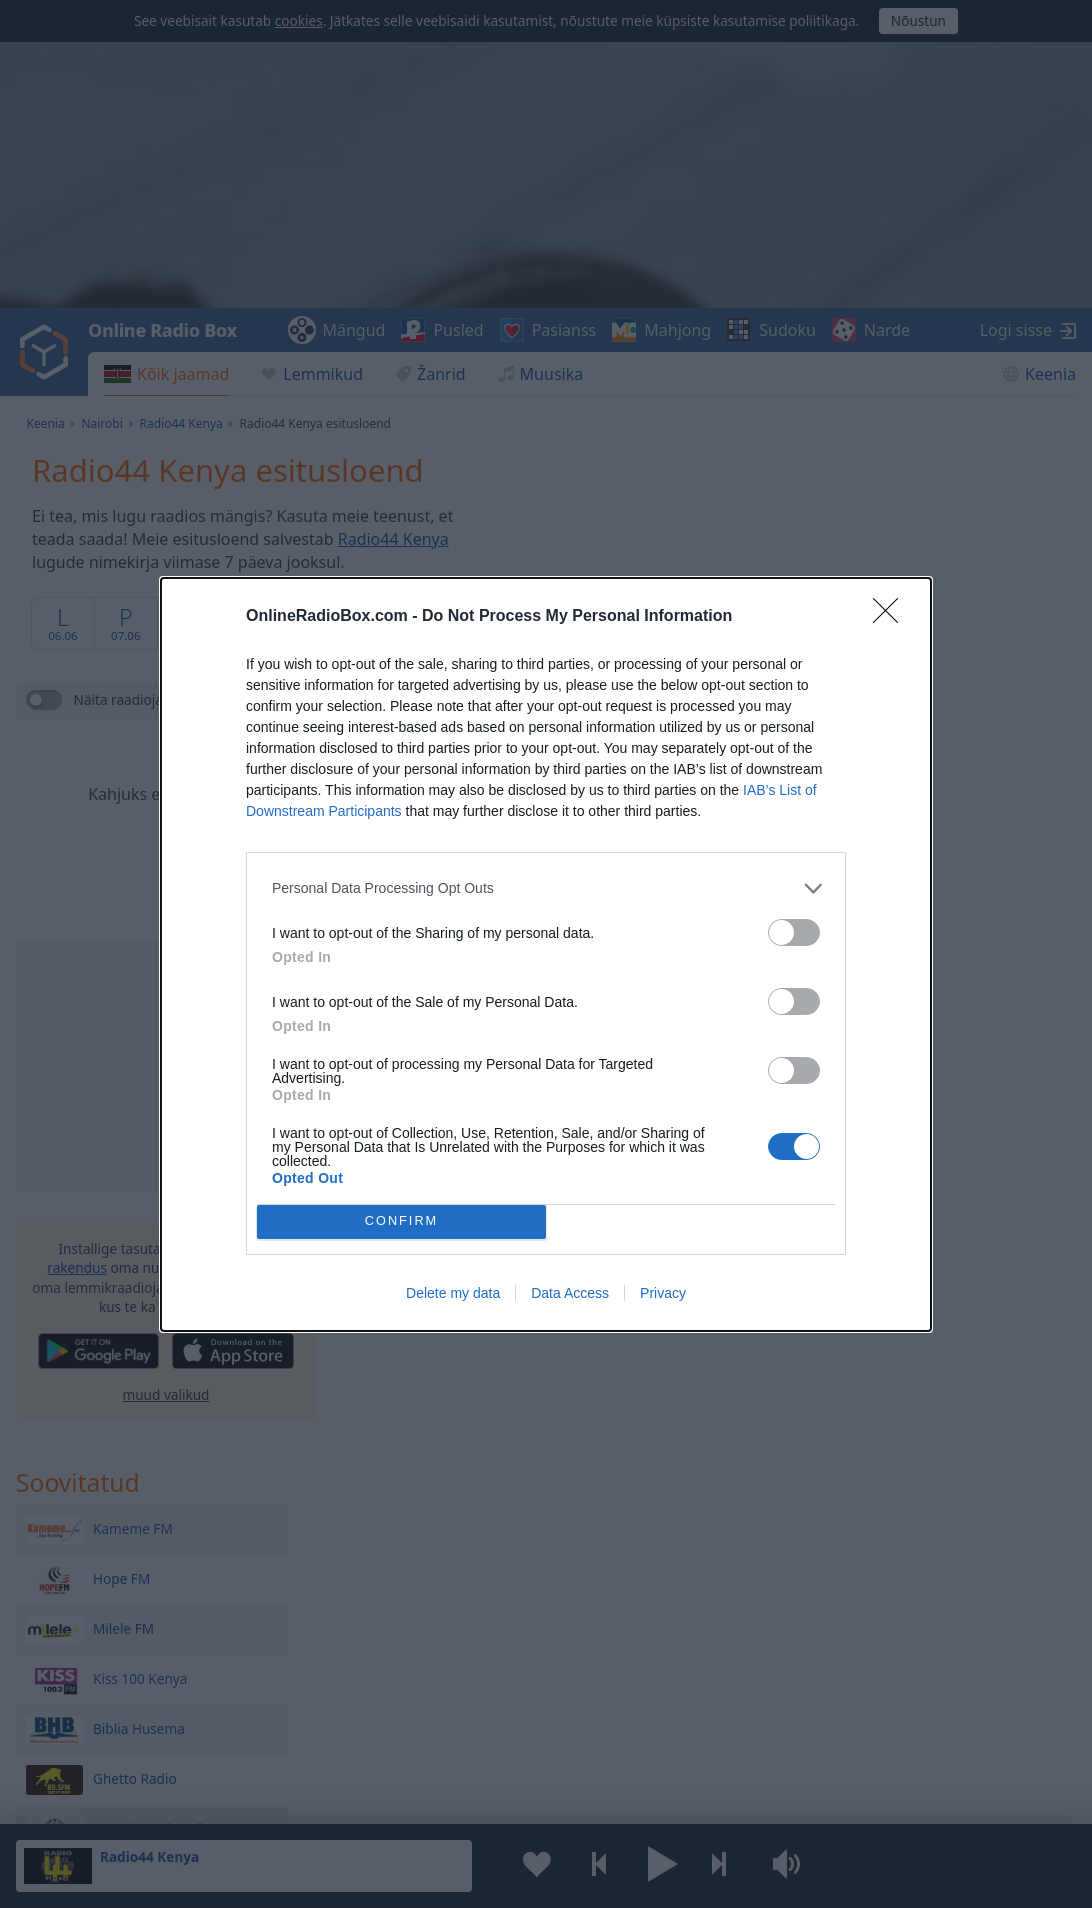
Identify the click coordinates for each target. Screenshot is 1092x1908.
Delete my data (453, 1293)
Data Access (570, 1293)
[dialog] (546, 954)
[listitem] (546, 888)
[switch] (794, 932)
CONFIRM (401, 1221)
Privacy (663, 1293)
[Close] (892, 617)
